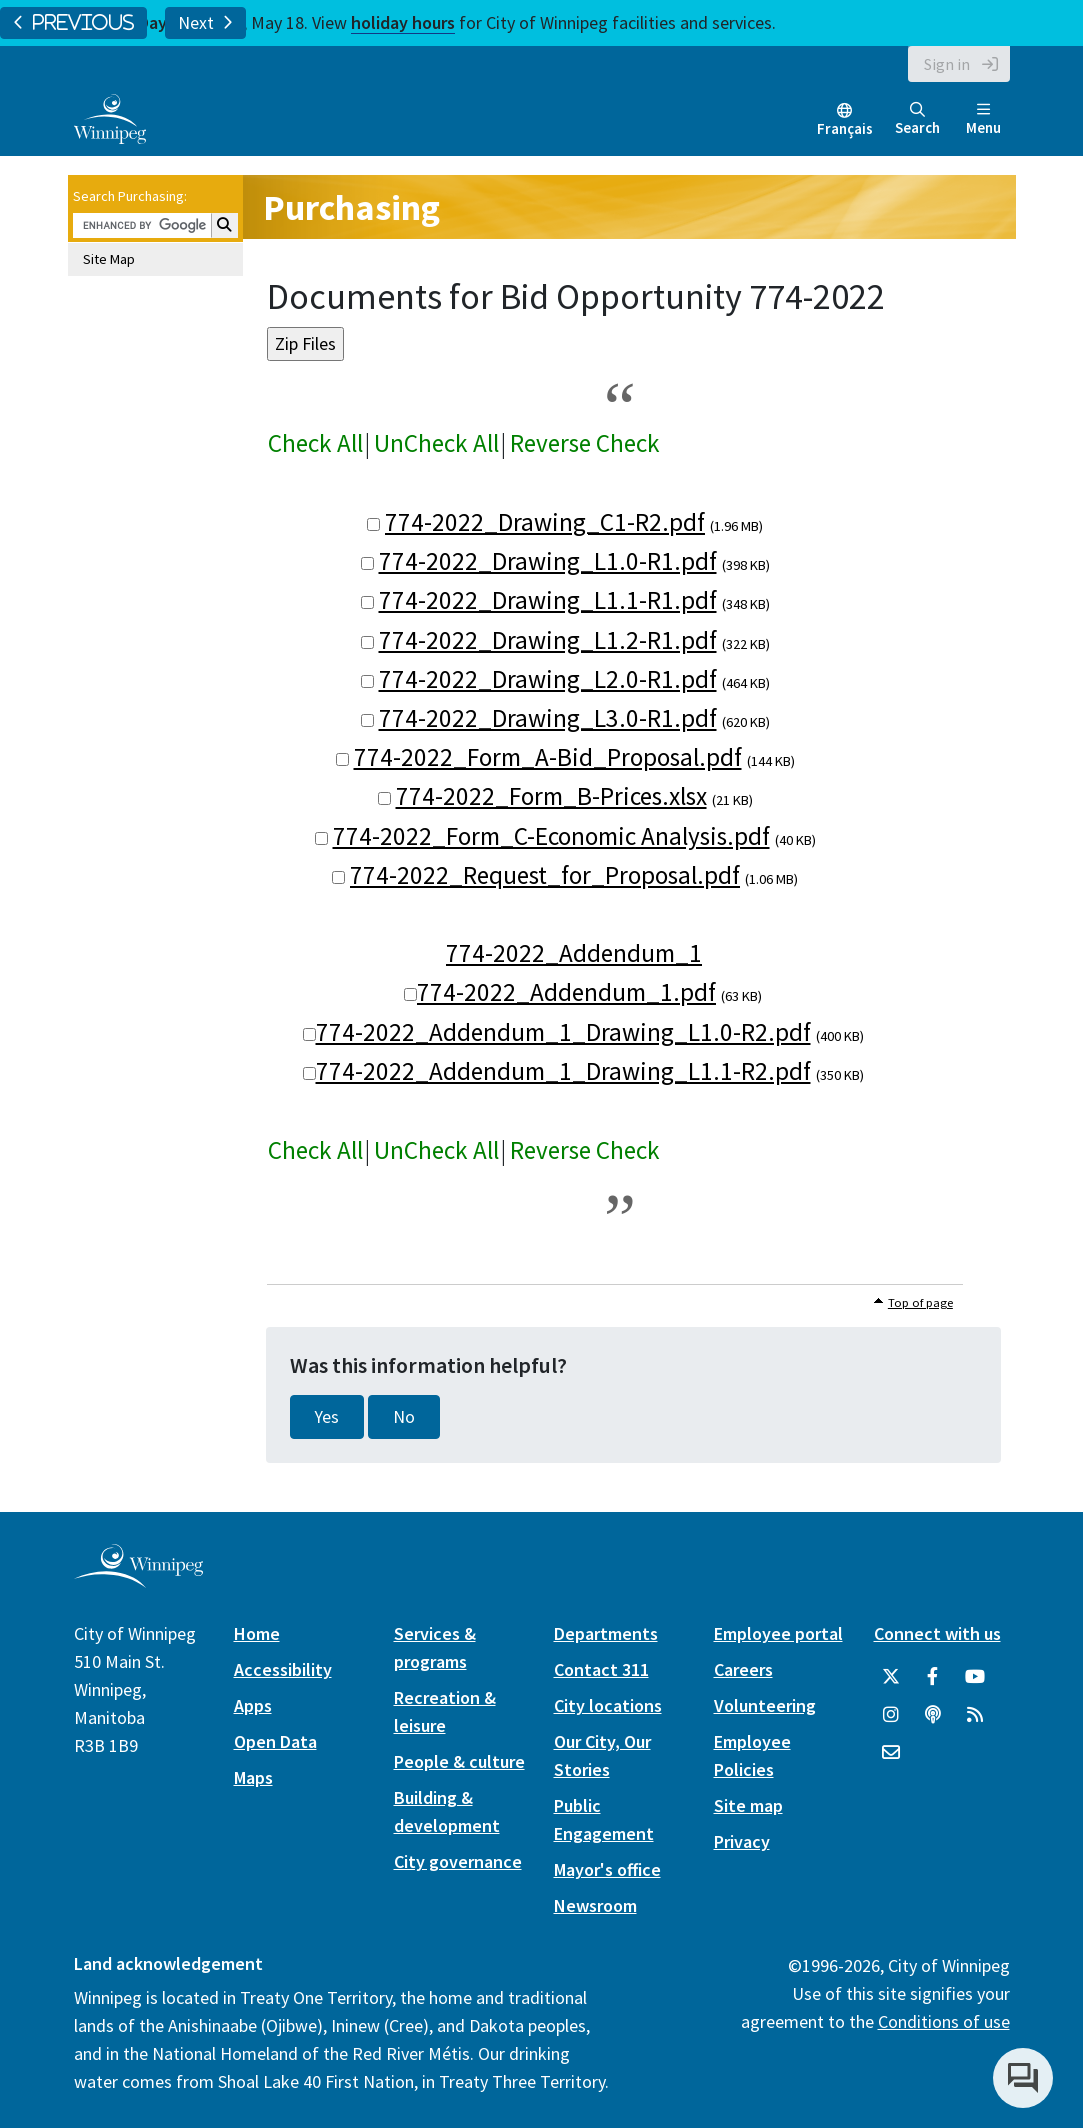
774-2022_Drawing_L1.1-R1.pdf (548, 600)
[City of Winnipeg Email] (891, 1753)
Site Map (109, 259)
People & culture (459, 1761)
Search (917, 119)
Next (205, 23)
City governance (458, 1861)
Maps (253, 1777)
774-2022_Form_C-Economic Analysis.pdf (551, 836)
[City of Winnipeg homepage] (138, 1580)
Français (845, 128)
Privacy (742, 1841)
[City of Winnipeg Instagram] (891, 1715)
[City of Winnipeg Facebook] (933, 1677)
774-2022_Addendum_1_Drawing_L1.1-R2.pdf (563, 1071)
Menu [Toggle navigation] (983, 119)
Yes (327, 1417)
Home (257, 1633)
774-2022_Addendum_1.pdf (566, 992)
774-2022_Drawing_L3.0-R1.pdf (548, 718)
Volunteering (765, 1705)
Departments (606, 1633)
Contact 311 (601, 1669)
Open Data (275, 1741)
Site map (748, 1805)
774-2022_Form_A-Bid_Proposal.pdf (548, 757)
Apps (253, 1705)
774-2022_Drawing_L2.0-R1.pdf (548, 679)
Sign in (947, 64)
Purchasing (351, 207)
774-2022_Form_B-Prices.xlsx (551, 796)
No (404, 1417)
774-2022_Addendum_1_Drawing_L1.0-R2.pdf (563, 1032)
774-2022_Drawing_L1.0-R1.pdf (548, 561)
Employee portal (778, 1633)
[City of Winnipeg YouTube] (975, 1677)
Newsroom (595, 1905)
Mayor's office (607, 1869)
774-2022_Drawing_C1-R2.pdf (545, 522)
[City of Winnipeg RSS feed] (975, 1715)
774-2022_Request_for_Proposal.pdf (545, 875)
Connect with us (937, 1633)
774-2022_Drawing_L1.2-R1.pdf (548, 640)
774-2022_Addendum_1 (574, 953)
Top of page (920, 1302)
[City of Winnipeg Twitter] (891, 1677)
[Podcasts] (933, 1715)
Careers (743, 1669)
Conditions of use (944, 2021)
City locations (608, 1705)
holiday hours (403, 22)
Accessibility (283, 1669)
